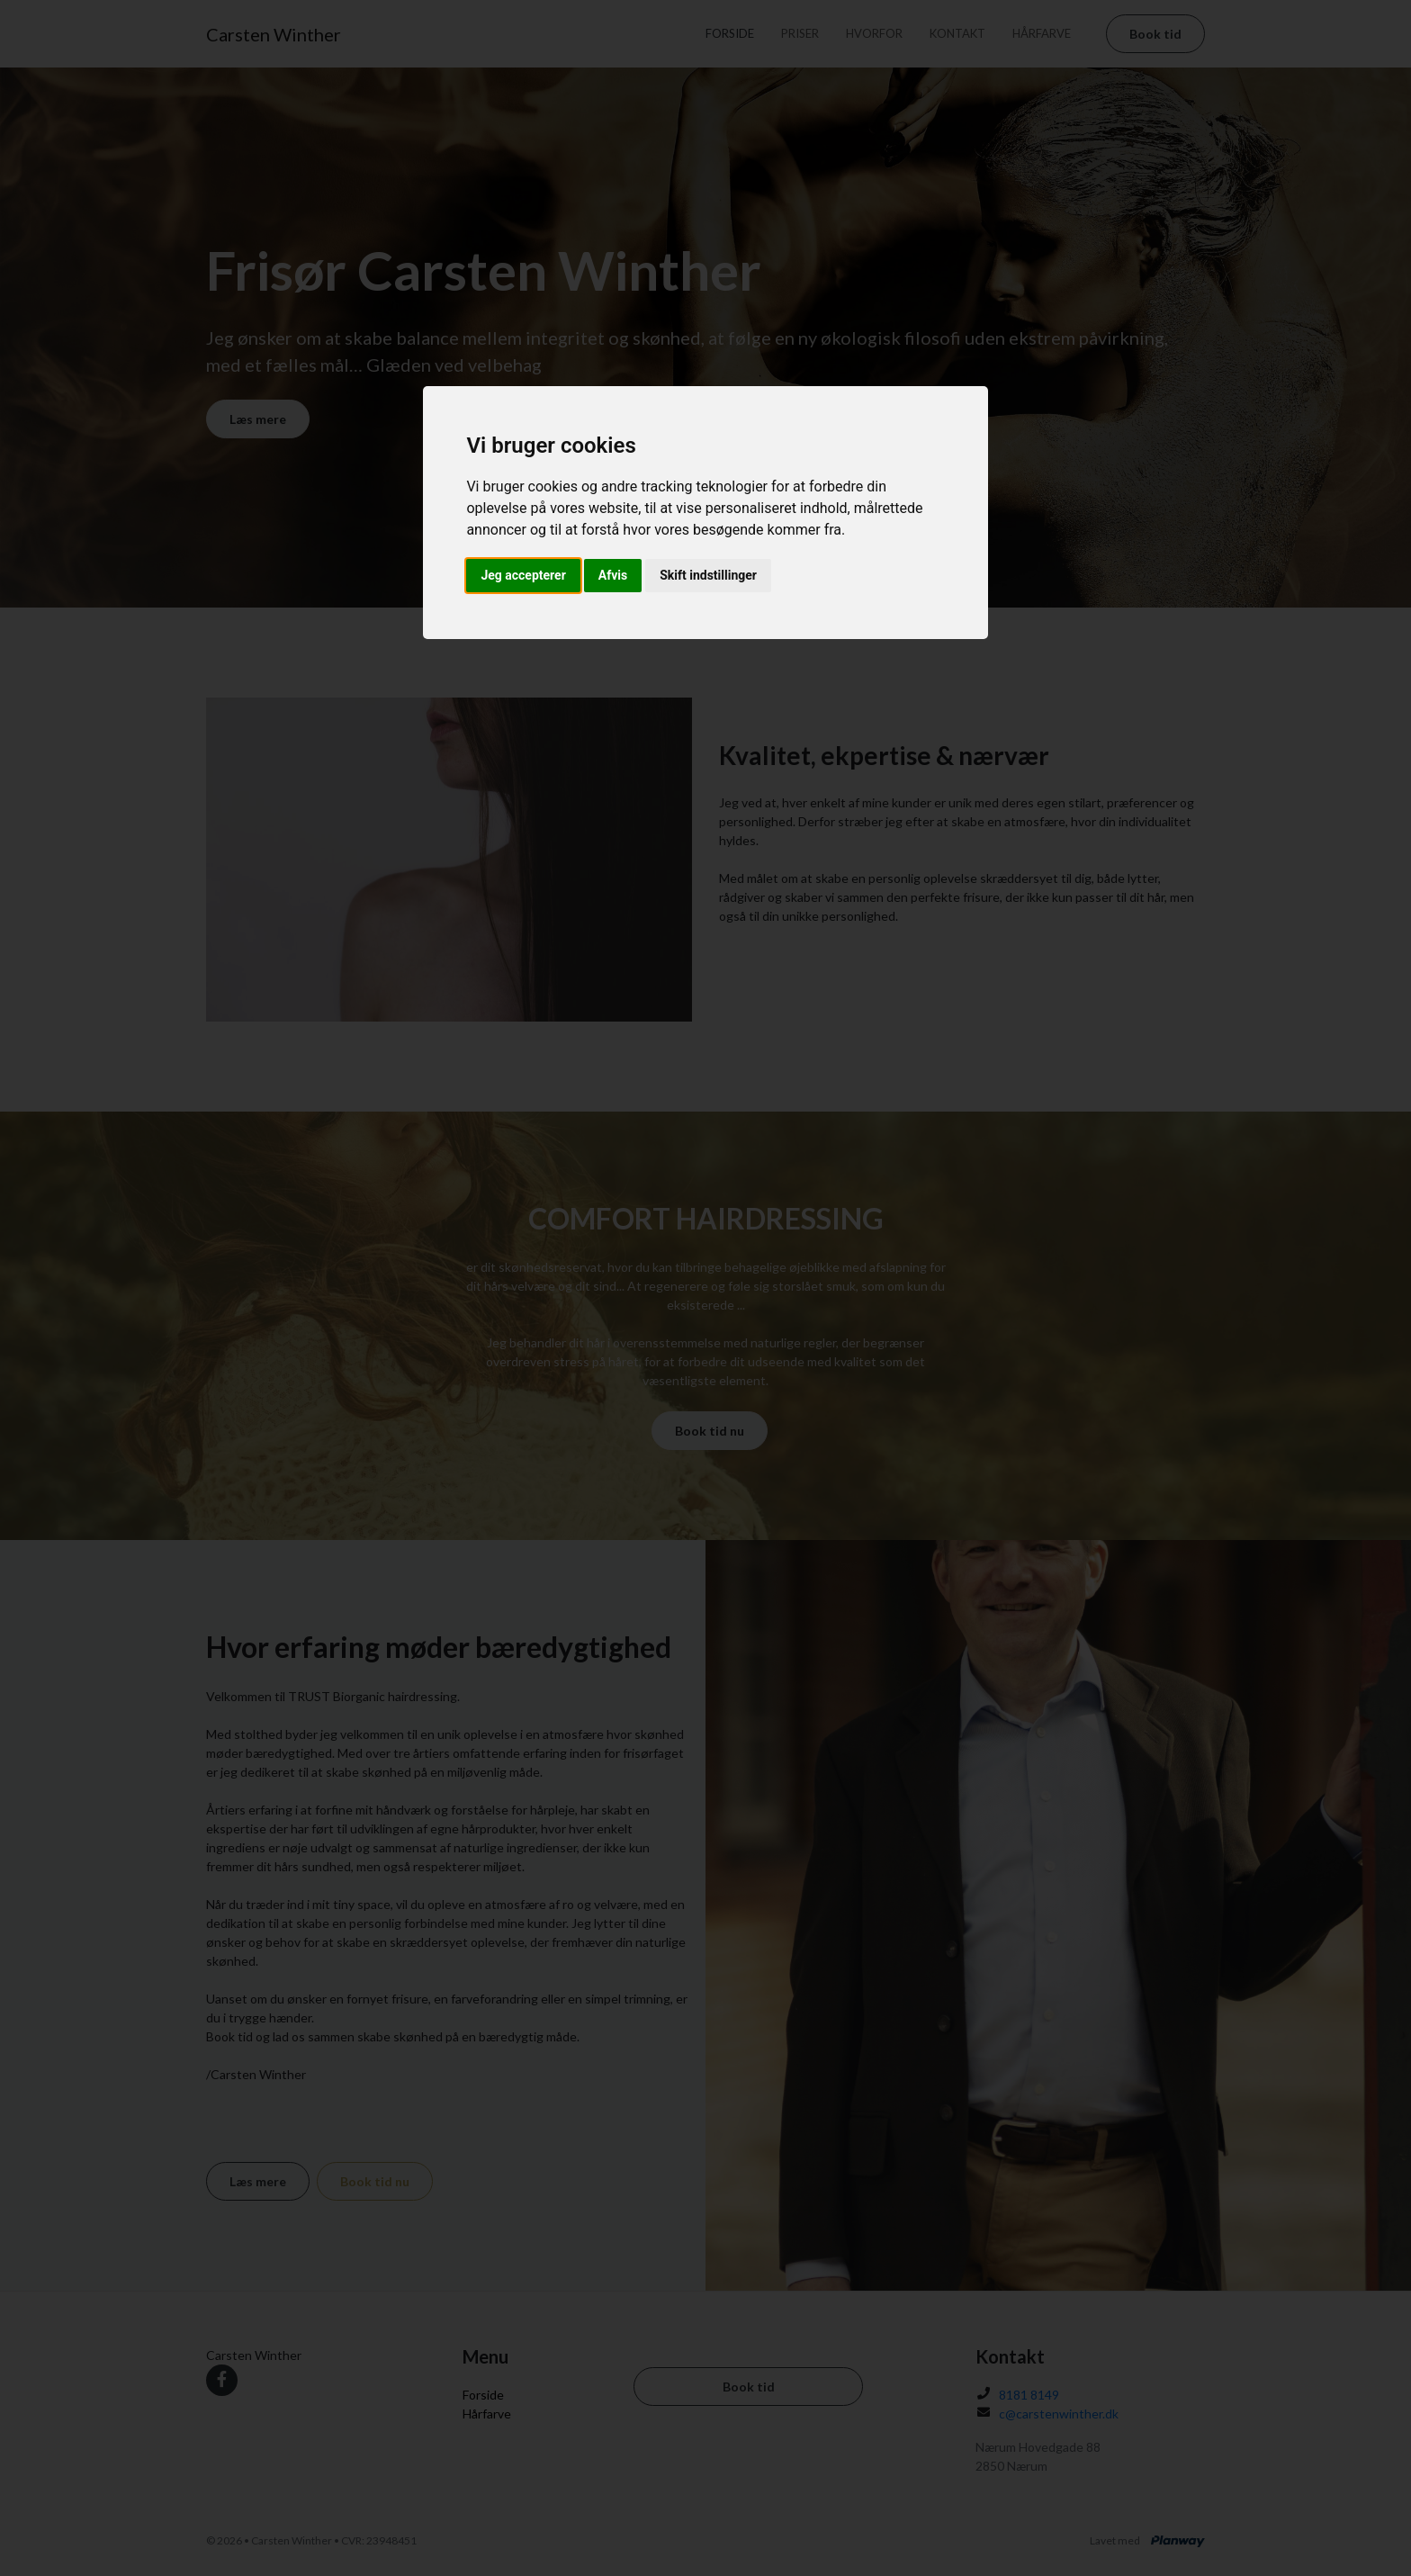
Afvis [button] (612, 575)
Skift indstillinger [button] (708, 575)
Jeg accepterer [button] (523, 575)
